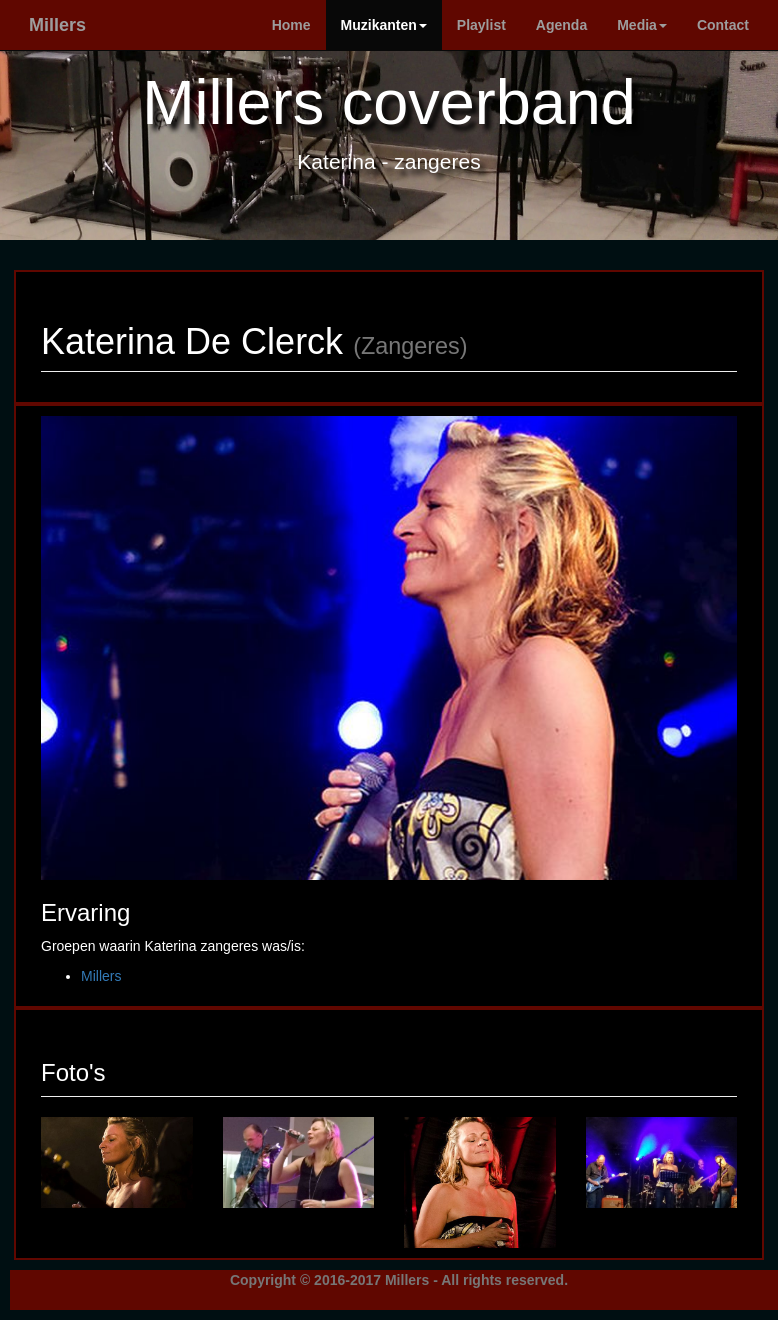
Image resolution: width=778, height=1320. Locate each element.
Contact (723, 25)
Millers (57, 25)
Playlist (481, 25)
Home (291, 25)
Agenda (561, 25)
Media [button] (642, 25)
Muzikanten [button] (384, 25)
